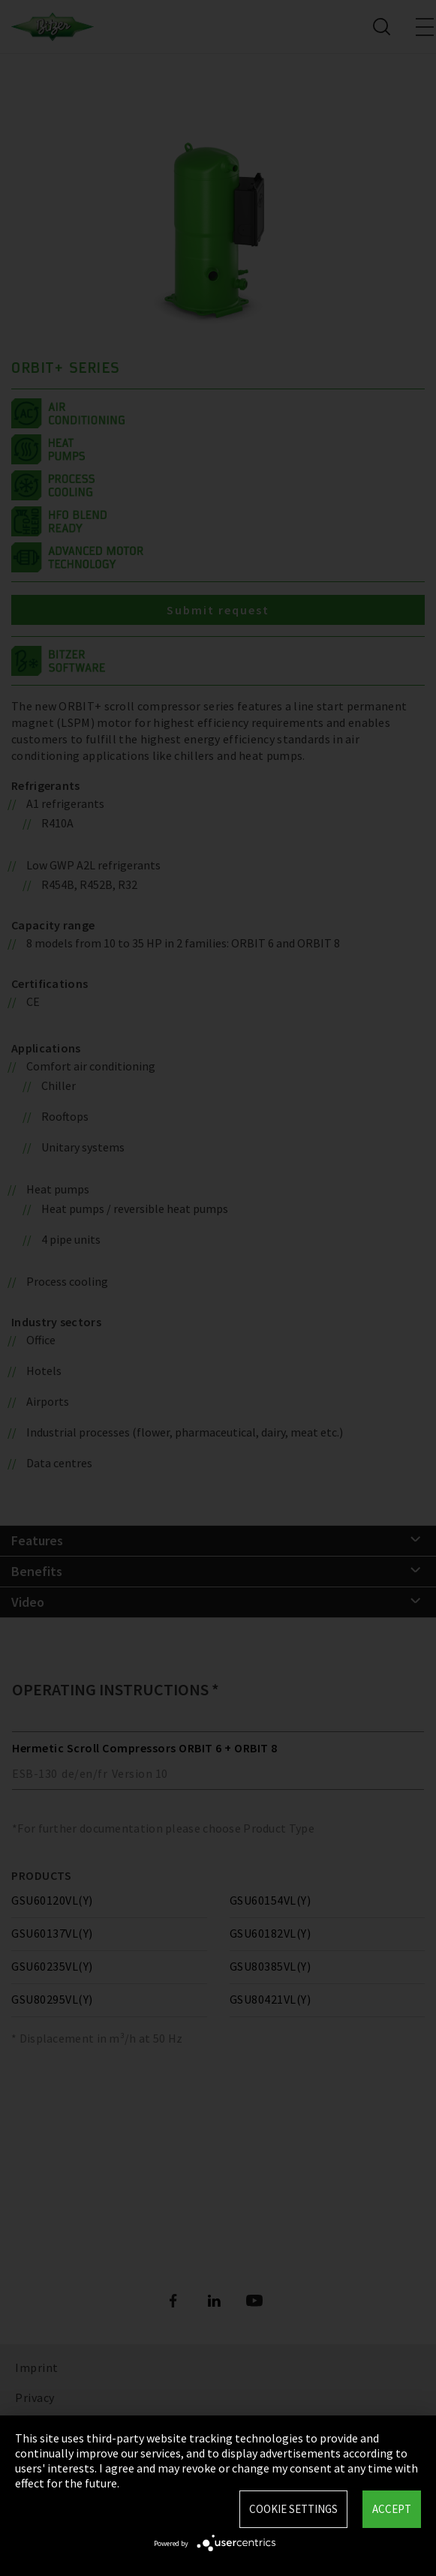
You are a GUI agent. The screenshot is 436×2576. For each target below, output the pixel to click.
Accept (391, 2509)
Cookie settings (293, 2509)
